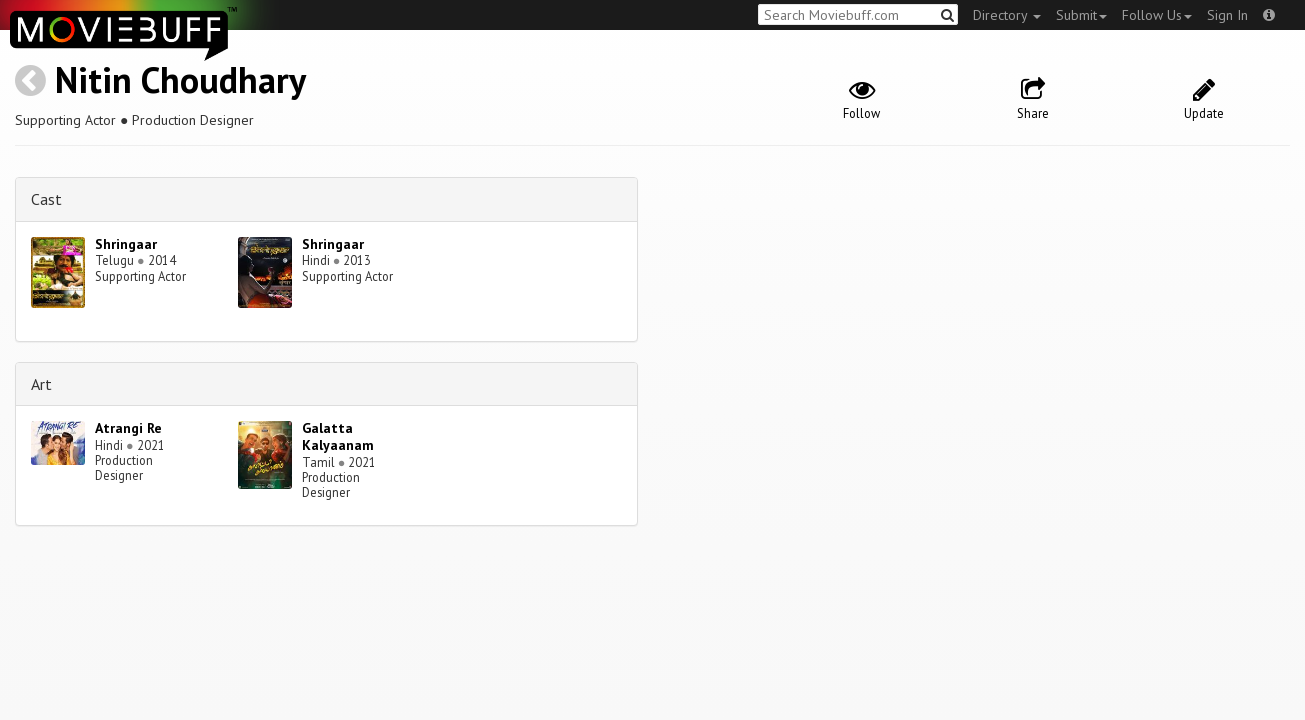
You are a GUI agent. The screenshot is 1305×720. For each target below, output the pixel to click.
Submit (1081, 15)
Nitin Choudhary (180, 79)
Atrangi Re (128, 428)
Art (41, 384)
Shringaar (126, 244)
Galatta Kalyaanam (338, 436)
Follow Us (1157, 15)
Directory (1007, 15)
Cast (46, 199)
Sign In (1227, 15)
